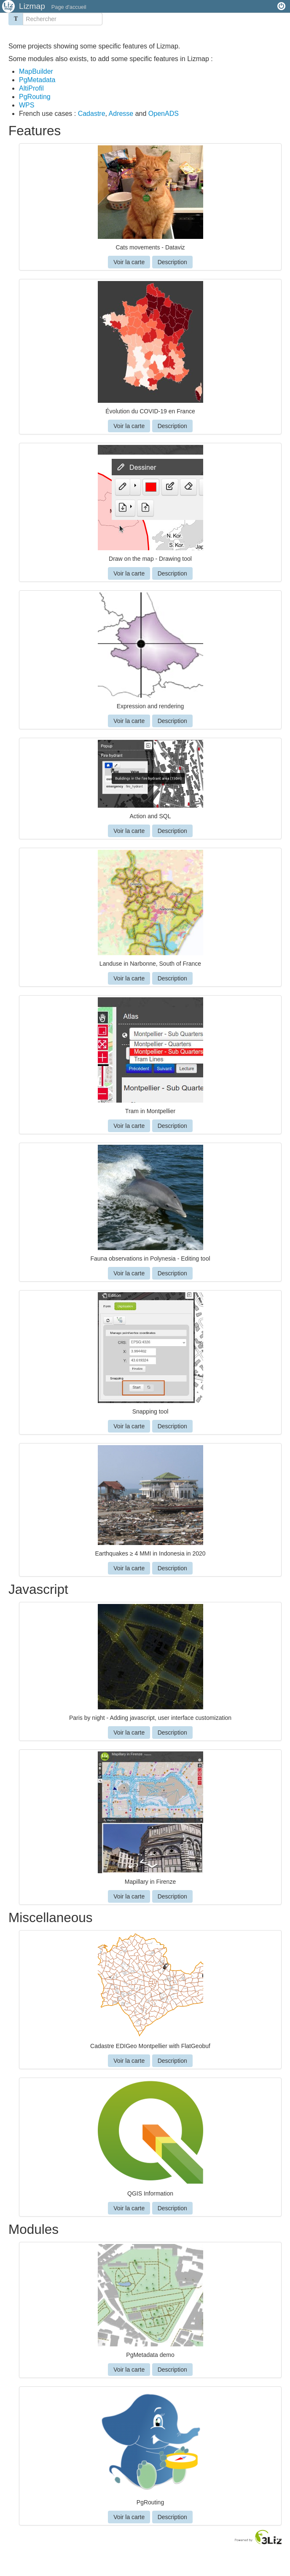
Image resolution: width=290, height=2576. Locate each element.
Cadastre (91, 113)
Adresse (122, 113)
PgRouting (35, 96)
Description (172, 262)
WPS (26, 105)
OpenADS (163, 113)
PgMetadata (37, 79)
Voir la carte (129, 262)
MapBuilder (36, 71)
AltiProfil (31, 88)
